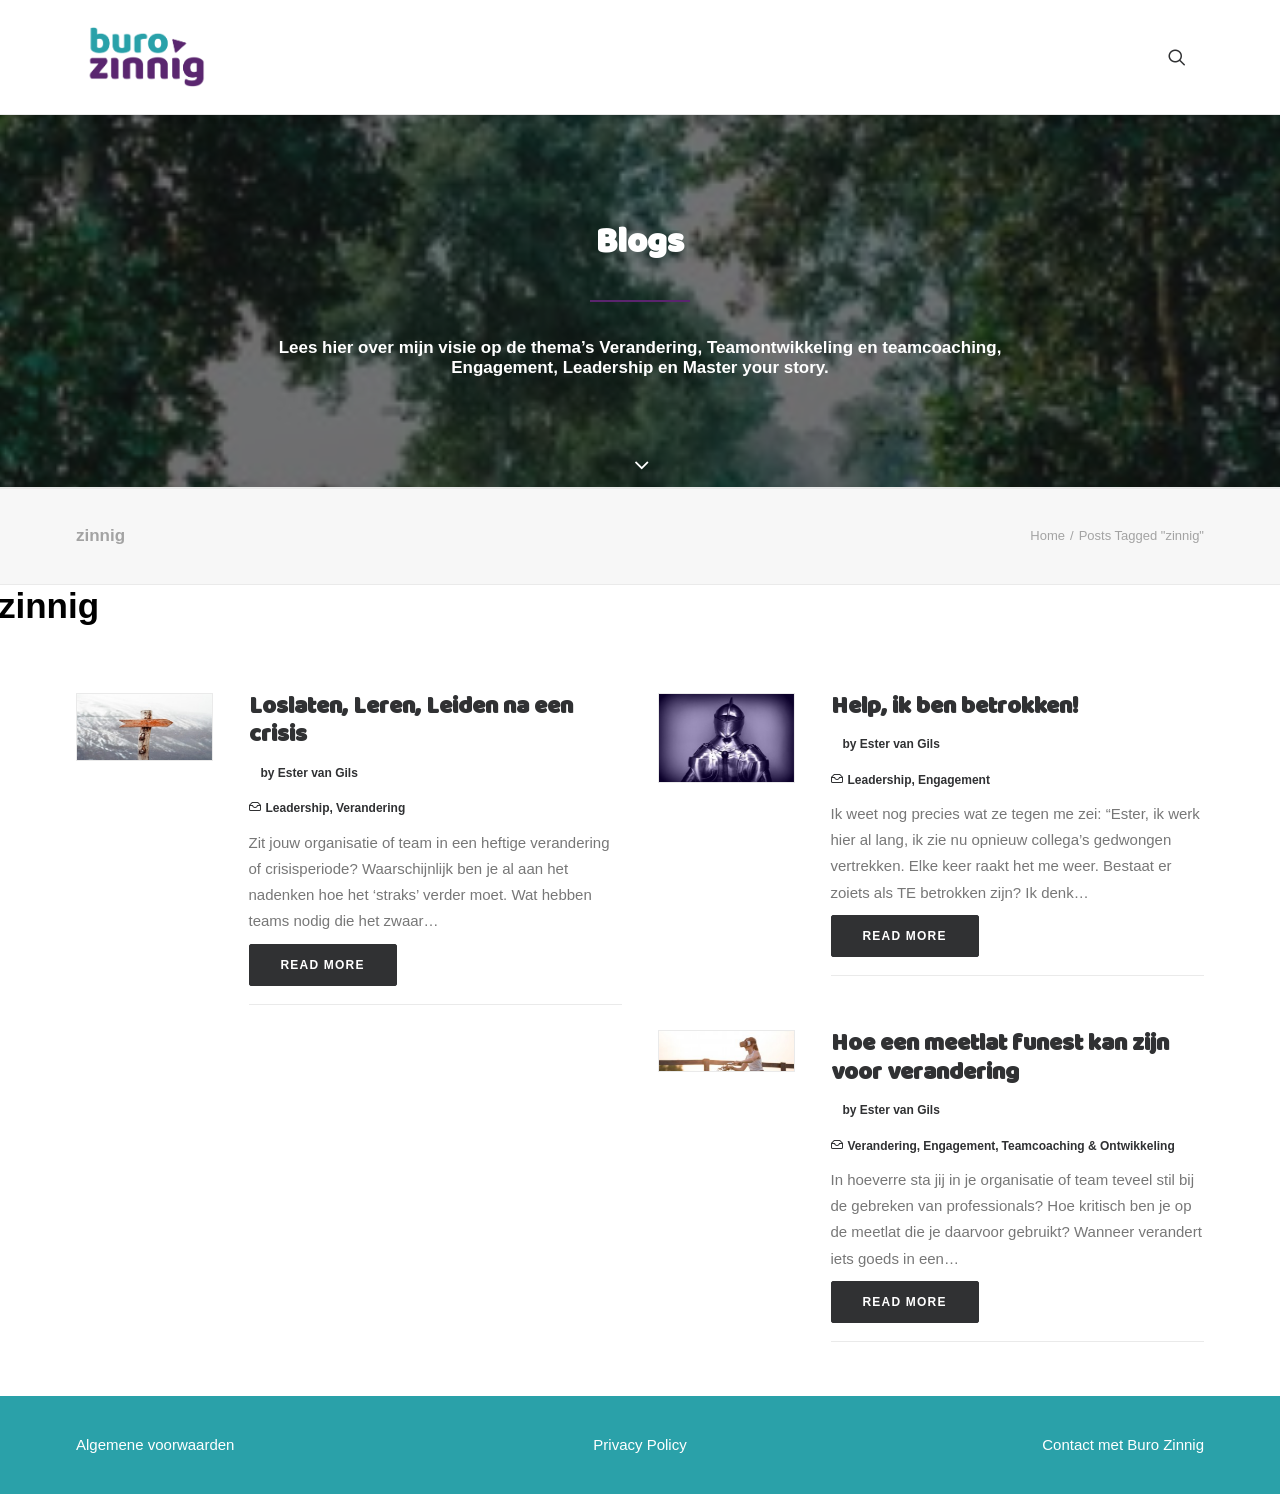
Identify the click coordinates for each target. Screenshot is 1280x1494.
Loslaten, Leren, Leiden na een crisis (411, 721)
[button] (1186, 57)
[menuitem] (1186, 57)
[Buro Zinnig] (146, 57)
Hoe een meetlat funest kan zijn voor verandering (1000, 1058)
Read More (323, 965)
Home (1047, 535)
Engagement (954, 780)
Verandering (370, 808)
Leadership (298, 808)
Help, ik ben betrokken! (954, 707)
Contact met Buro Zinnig (1123, 1444)
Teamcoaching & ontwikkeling (1088, 1146)
